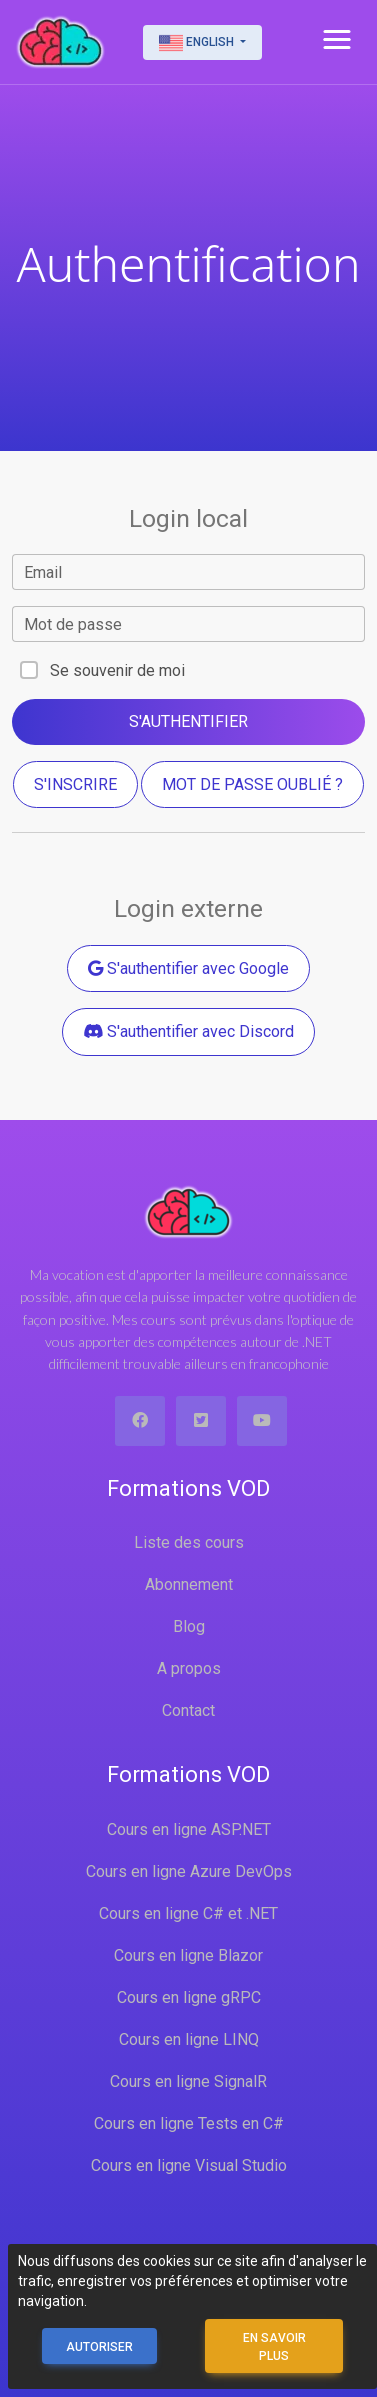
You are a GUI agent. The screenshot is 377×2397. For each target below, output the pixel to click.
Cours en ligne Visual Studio (189, 2165)
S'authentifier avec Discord (188, 1031)
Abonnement (189, 1584)
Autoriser (99, 2347)
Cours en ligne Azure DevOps (189, 1871)
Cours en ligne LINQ (189, 2039)
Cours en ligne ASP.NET (189, 1829)
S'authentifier (188, 721)
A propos (189, 1668)
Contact (188, 1710)
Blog (189, 1626)
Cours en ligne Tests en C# (189, 2123)
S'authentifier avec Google (188, 968)
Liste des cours (189, 1542)
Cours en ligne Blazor (188, 1955)
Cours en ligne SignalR (188, 2081)
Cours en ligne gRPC (189, 1997)
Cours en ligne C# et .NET (188, 1913)
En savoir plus (274, 2347)
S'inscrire (75, 784)
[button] (337, 40)
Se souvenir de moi (117, 670)
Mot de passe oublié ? (252, 784)
